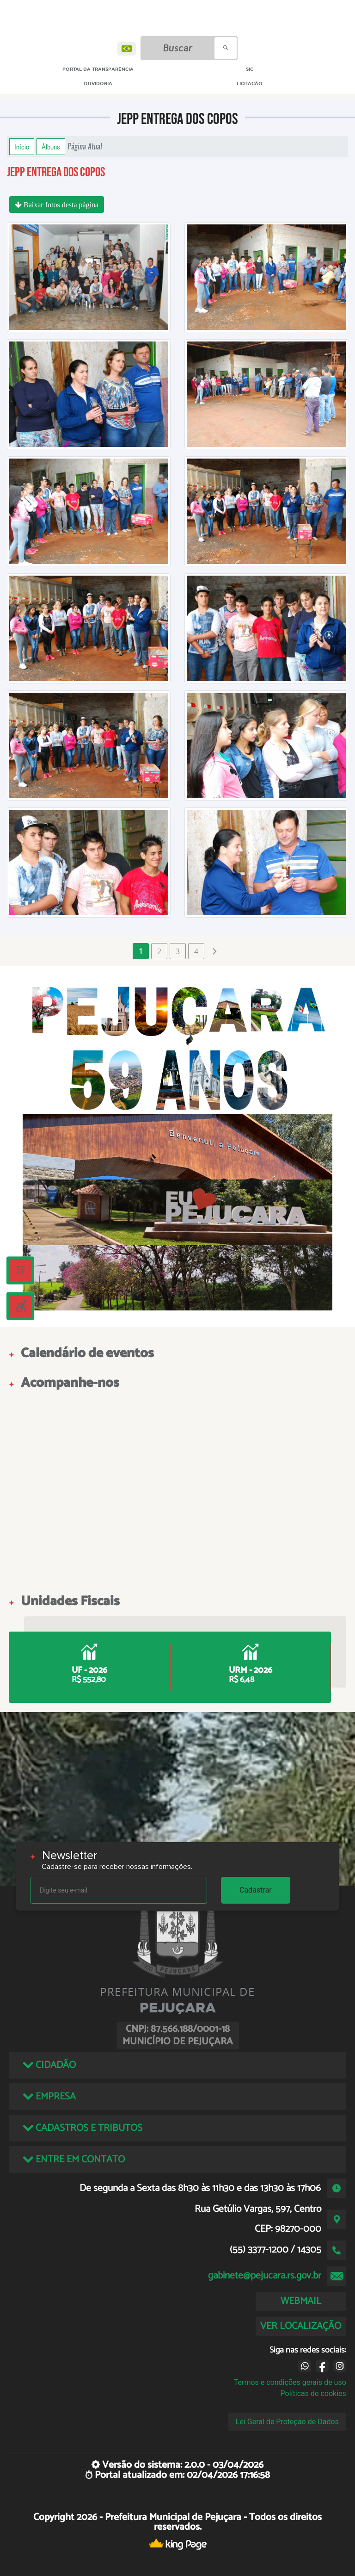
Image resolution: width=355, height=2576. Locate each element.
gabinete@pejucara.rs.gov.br (264, 2276)
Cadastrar (255, 1890)
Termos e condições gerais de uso (290, 2382)
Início (21, 146)
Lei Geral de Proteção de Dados (287, 2421)
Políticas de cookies (313, 2393)
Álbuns (51, 146)
